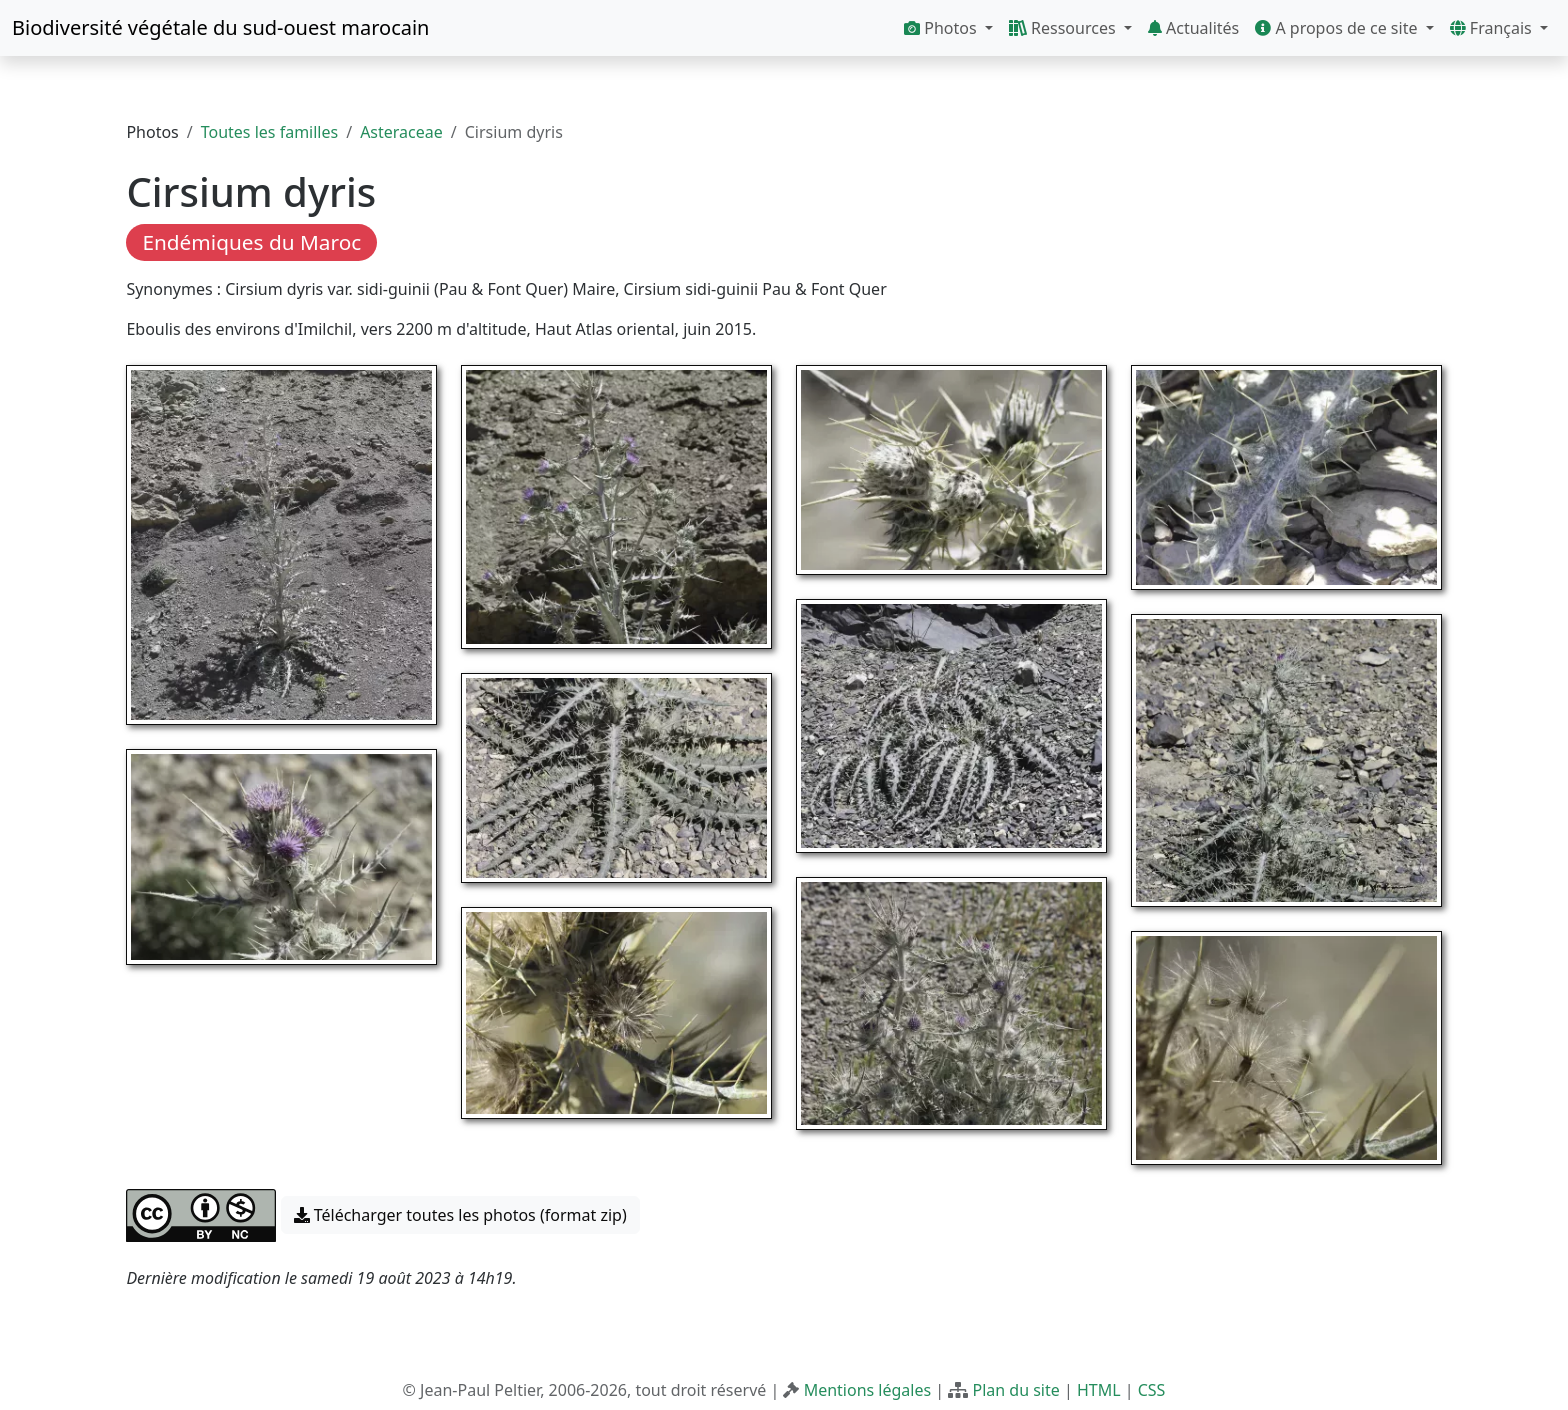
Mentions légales (868, 1390)
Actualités (1193, 28)
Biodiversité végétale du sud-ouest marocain (220, 27)
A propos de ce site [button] (1338, 28)
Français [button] (1493, 28)
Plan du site (1015, 1390)
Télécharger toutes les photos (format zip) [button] (460, 1215)
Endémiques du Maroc (251, 242)
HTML (1099, 1390)
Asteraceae (401, 132)
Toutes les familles (269, 132)
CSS (1152, 1390)
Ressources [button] (1064, 28)
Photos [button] (942, 28)
